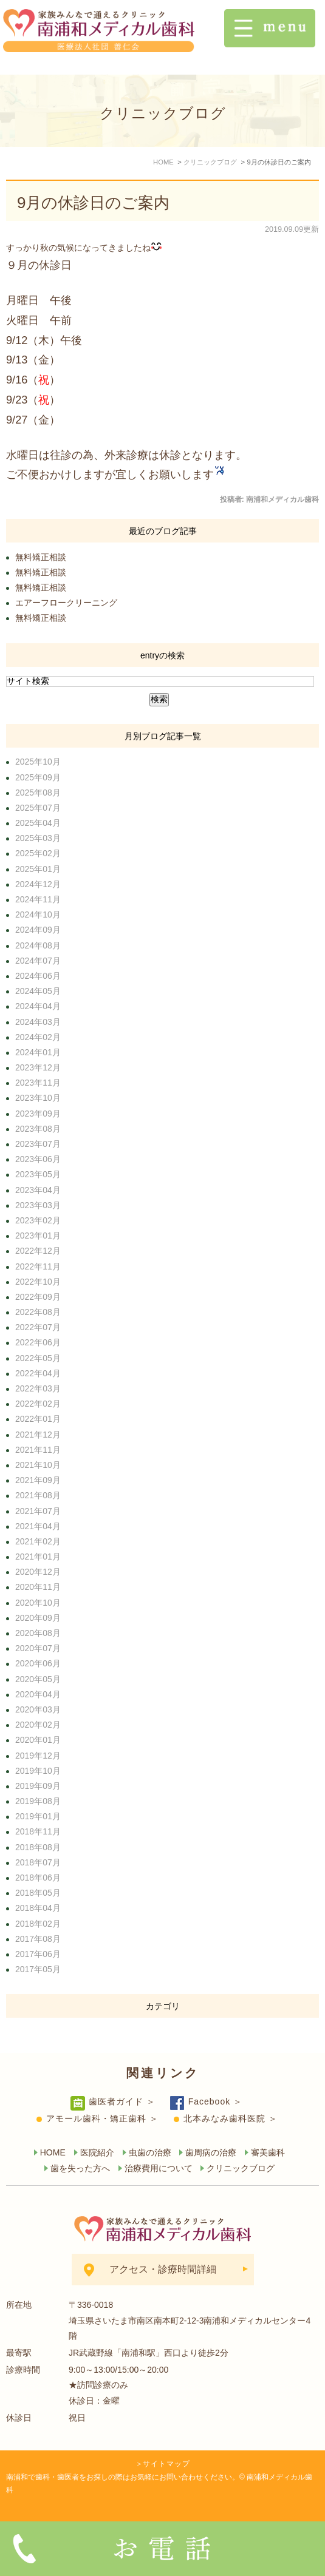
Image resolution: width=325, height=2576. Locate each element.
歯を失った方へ (80, 2168)
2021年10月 (38, 1465)
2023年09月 (38, 1113)
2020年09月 (38, 1618)
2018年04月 (38, 1908)
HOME (53, 2152)
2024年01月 (38, 1052)
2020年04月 (38, 1694)
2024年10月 (38, 914)
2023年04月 (38, 1190)
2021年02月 (38, 1541)
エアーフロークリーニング (66, 602)
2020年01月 (38, 1740)
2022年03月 (38, 1388)
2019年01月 (38, 1816)
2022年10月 (38, 1281)
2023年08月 (38, 1129)
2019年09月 (38, 1786)
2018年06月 (38, 1877)
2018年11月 (38, 1831)
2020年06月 (38, 1663)
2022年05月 (38, 1358)
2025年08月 (38, 792)
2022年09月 (38, 1297)
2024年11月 (38, 899)
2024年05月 (38, 991)
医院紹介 (97, 2152)
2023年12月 (38, 1067)
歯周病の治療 (210, 2152)
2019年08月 (38, 1801)
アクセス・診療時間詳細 (162, 2269)
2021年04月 (38, 1526)
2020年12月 (38, 1572)
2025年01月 (38, 869)
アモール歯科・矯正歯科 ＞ (102, 2118)
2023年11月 (38, 1082)
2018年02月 (38, 1924)
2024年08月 (38, 945)
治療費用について (159, 2168)
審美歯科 (268, 2152)
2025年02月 (38, 853)
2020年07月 (38, 1648)
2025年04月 (38, 823)
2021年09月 (38, 1480)
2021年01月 (38, 1556)
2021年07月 (38, 1511)
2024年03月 (38, 1022)
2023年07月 (38, 1144)
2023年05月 (38, 1174)
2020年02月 (38, 1724)
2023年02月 (38, 1220)
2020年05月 (38, 1679)
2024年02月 (38, 1037)
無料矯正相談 (40, 557)
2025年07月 (38, 808)
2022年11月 (38, 1266)
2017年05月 (38, 1969)
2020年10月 (38, 1602)
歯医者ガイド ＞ (122, 2101)
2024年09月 (38, 930)
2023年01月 (38, 1235)
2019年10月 (38, 1771)
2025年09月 (38, 777)
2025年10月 (38, 761)
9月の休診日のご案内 (93, 203)
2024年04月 (38, 1006)
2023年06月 (38, 1159)
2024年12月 (38, 884)
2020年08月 (38, 1633)
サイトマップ (166, 2463)
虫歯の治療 (150, 2152)
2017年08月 (38, 1939)
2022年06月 (38, 1342)
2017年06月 (38, 1954)
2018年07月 (38, 1862)
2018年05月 (38, 1893)
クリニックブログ (241, 2168)
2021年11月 (38, 1450)
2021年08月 (38, 1495)
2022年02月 (38, 1403)
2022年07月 (38, 1327)
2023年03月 (38, 1205)
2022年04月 (38, 1373)
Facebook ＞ (215, 2101)
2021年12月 (38, 1434)
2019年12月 (38, 1755)
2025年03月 (38, 838)
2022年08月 (38, 1312)
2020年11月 (38, 1587)
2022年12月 (38, 1251)
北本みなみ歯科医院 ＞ (230, 2118)
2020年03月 (38, 1709)
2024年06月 (38, 976)
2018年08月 (38, 1847)
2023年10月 (38, 1098)
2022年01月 (38, 1419)
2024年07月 (38, 960)
